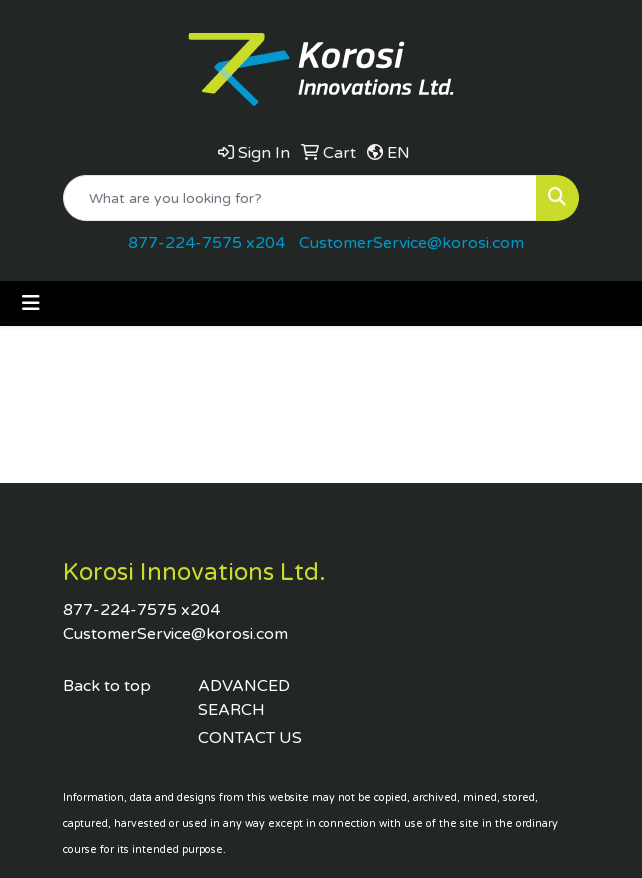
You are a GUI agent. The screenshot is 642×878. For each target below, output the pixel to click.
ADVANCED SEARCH (244, 698)
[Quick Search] (300, 198)
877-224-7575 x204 (206, 243)
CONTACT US (250, 738)
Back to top (107, 686)
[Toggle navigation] (31, 303)
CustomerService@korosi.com (411, 243)
